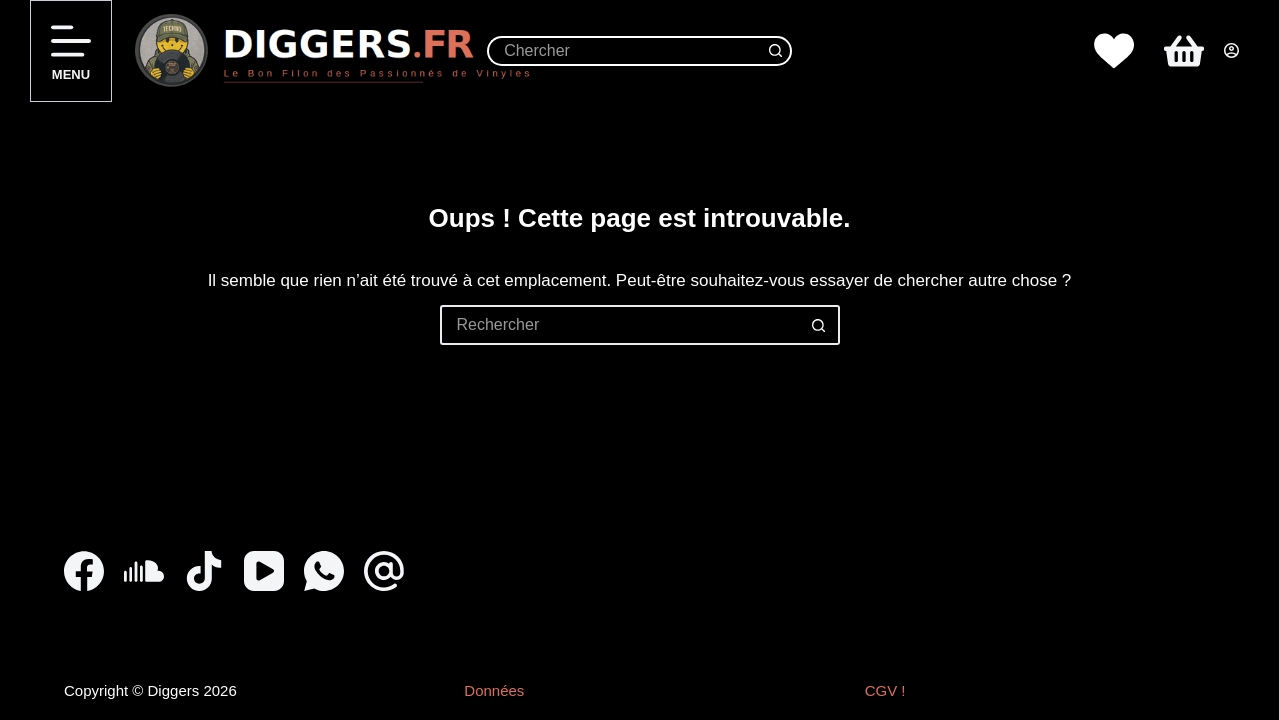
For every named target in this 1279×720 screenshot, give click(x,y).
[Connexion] (1231, 50)
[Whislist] (1114, 51)
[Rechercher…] (624, 51)
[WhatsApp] (324, 571)
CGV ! (885, 690)
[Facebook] (84, 571)
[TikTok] (204, 571)
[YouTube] (264, 571)
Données (494, 690)
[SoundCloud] (144, 571)
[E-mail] (384, 571)
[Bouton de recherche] (777, 51)
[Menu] (71, 51)
